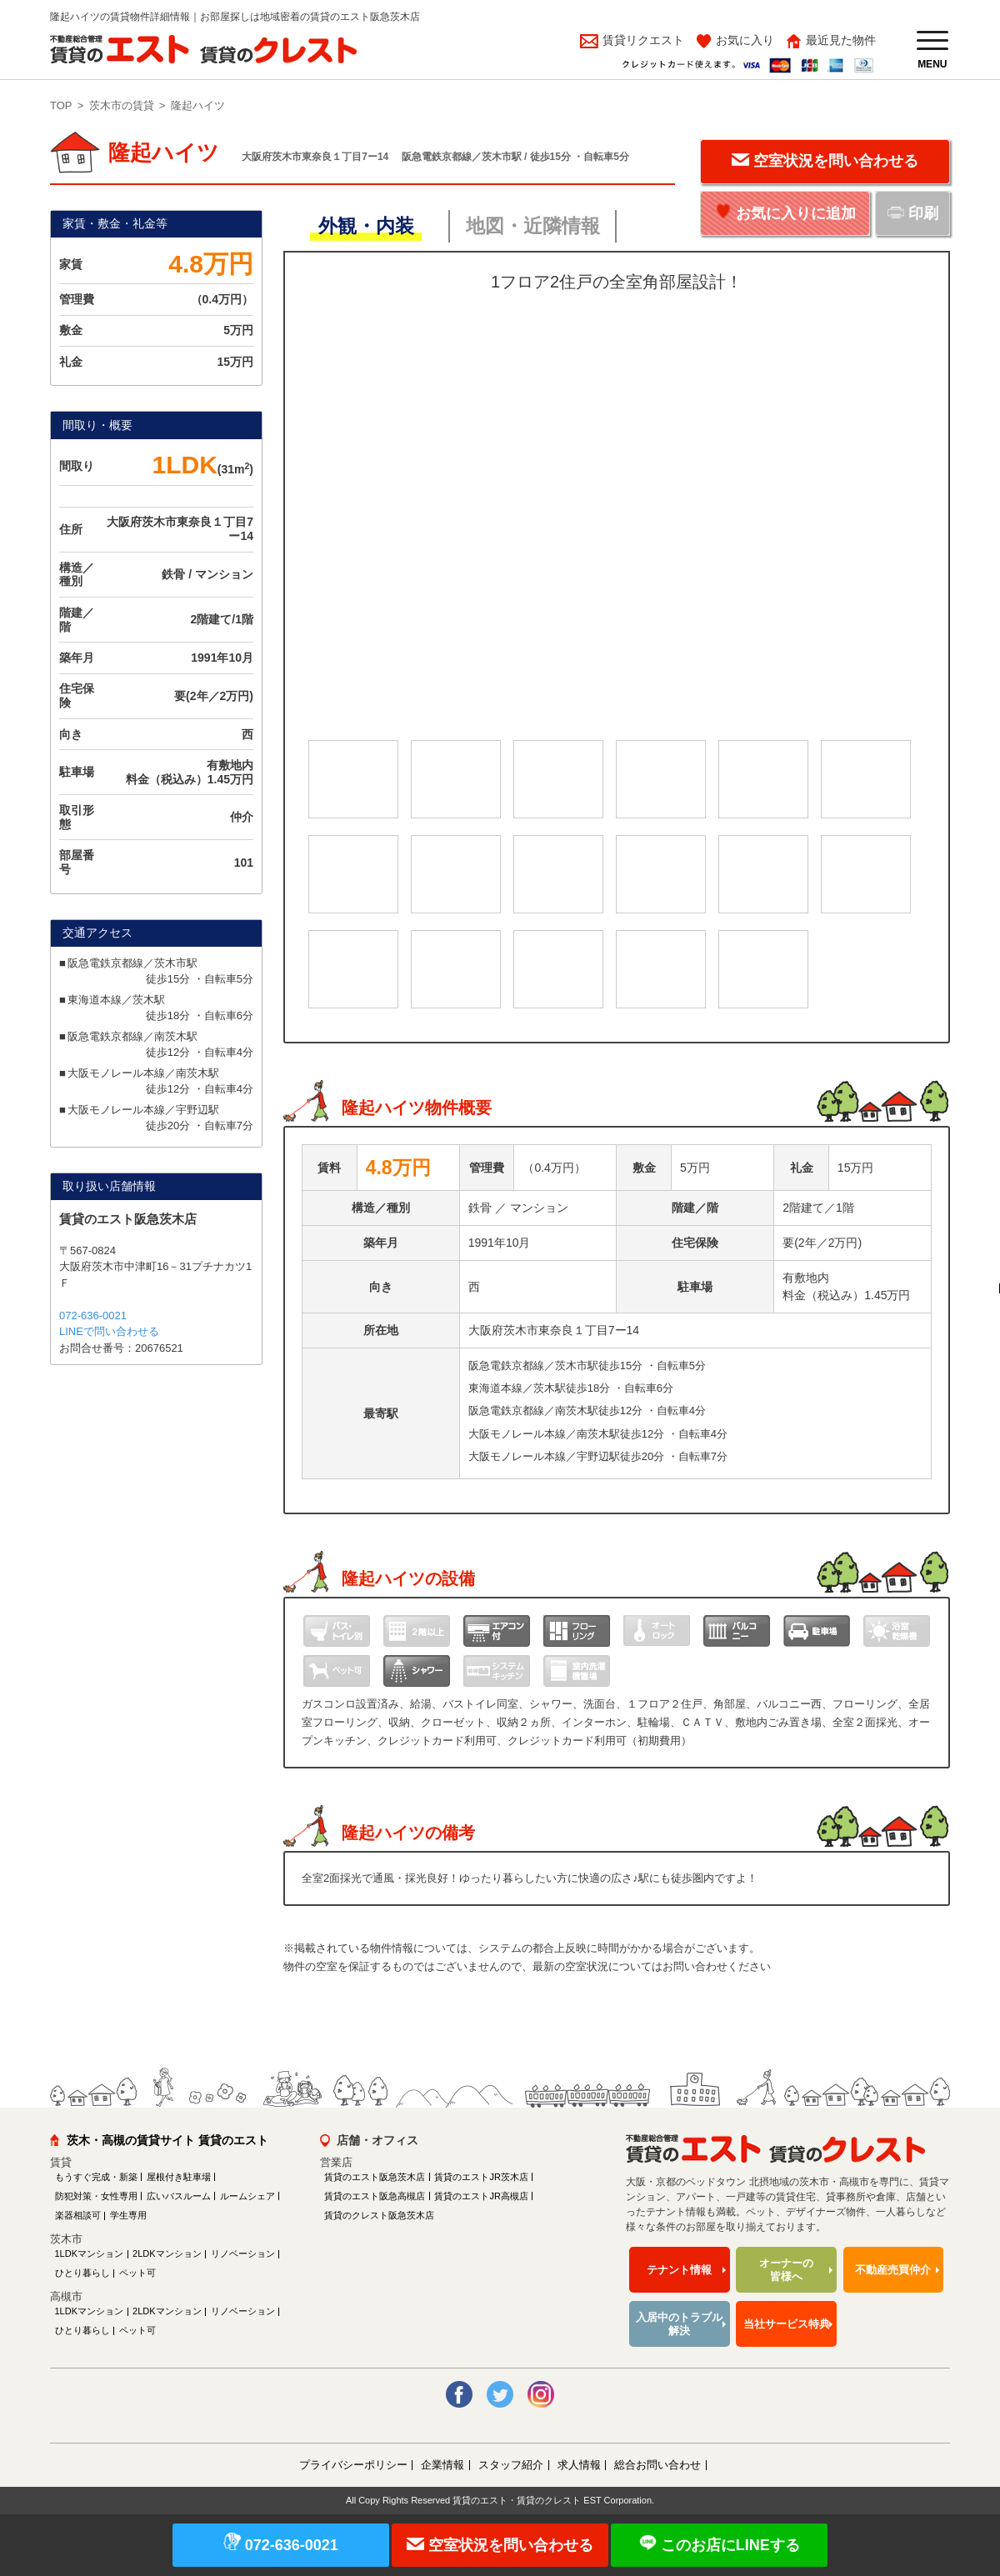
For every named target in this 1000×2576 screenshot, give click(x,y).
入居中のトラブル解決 (679, 2324)
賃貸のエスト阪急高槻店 (374, 2196)
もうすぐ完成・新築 (96, 2177)
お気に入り (745, 40)
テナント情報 (679, 2269)
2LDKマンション (167, 2253)
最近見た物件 (841, 40)
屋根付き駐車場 (179, 2177)
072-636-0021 (93, 1315)
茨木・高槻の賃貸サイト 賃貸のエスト (167, 2140)
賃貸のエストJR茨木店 (481, 2177)
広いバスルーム (179, 2196)
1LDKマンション (89, 2253)
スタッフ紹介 (510, 2464)
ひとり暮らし (82, 2273)
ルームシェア (247, 2196)
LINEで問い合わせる (109, 1331)
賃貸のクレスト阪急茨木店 (379, 2215)
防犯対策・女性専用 (96, 2196)
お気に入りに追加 (796, 213)
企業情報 (442, 2464)
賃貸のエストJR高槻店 (481, 2196)
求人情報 (579, 2464)
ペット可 (137, 2273)
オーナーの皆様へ (786, 2270)
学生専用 (128, 2215)
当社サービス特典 (786, 2324)
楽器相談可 (78, 2215)
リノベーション (243, 2253)
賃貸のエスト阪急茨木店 (374, 2177)
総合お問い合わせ (657, 2464)
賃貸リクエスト (641, 40)
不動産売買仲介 (893, 2269)
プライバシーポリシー (353, 2464)
